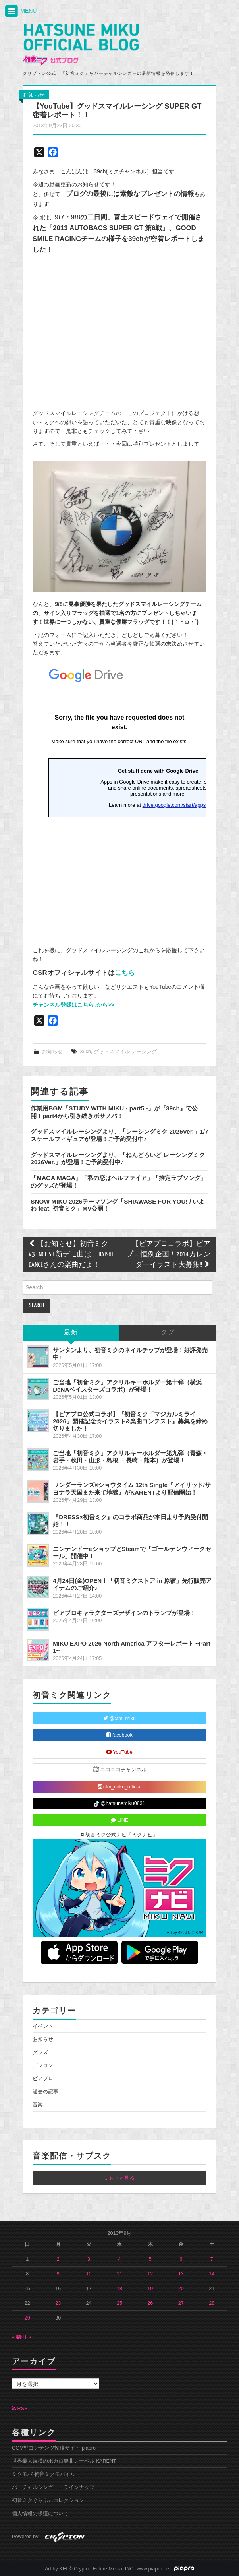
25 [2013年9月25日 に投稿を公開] (119, 2303)
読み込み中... (119, 800)
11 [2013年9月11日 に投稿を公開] (119, 2274)
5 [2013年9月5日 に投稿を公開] (150, 2259)
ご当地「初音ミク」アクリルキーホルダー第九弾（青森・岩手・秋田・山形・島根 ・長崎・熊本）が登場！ (130, 1457)
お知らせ (34, 94)
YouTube (119, 1752)
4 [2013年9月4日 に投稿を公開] (119, 2259)
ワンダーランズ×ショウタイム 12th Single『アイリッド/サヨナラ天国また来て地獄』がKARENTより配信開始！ (132, 1488)
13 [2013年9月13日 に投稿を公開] (181, 2274)
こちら (125, 972)
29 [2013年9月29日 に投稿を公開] (27, 2318)
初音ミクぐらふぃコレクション (48, 2500)
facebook (119, 1735)
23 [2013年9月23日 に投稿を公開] (58, 2303)
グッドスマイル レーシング (125, 1051)
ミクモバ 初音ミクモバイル (43, 2474)
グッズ (40, 2052)
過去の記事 (45, 2092)
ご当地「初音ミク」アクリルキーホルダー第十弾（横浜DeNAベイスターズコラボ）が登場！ (127, 1386)
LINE (120, 1820)
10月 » (23, 2337)
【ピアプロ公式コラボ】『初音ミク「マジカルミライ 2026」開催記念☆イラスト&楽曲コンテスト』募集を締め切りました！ (130, 1421)
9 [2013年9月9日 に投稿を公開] (58, 2274)
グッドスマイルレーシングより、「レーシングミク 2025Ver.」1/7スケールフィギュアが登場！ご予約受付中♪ (119, 1135)
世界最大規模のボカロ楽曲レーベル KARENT (64, 2461)
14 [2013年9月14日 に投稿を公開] (211, 2274)
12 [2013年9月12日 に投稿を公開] (150, 2274)
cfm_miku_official (120, 1787)
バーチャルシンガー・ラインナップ (53, 2487)
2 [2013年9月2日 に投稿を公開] (58, 2259)
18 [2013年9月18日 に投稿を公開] (119, 2288)
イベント (43, 2026)
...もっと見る (119, 2178)
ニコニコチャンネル (120, 1769)
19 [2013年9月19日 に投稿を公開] (150, 2288)
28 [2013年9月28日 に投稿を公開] (211, 2303)
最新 (71, 1333)
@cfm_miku (119, 1718)
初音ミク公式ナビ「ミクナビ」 (119, 1835)
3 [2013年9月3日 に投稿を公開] (88, 2259)
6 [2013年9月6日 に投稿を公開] (180, 2259)
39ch (85, 1051)
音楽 (38, 2105)
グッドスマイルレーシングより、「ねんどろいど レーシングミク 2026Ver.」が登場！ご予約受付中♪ (118, 1158)
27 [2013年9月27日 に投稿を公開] (181, 2303)
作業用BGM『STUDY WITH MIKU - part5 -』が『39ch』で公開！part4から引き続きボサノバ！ (114, 1112)
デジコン (43, 2065)
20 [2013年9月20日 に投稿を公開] (181, 2288)
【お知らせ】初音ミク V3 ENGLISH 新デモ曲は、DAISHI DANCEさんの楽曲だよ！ (71, 1254)
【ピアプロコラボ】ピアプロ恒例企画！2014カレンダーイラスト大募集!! (168, 1254)
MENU (20, 11)
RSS (19, 2408)
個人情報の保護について (40, 2513)
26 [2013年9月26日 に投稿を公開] (150, 2303)
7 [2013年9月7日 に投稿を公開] (211, 2259)
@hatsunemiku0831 (119, 1804)
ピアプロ (43, 2078)
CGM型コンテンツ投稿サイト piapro (54, 2448)
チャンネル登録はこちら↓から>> (73, 1005)
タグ (168, 1333)
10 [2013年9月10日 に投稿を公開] (89, 2274)
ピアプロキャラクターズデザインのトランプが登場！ (124, 1612)
